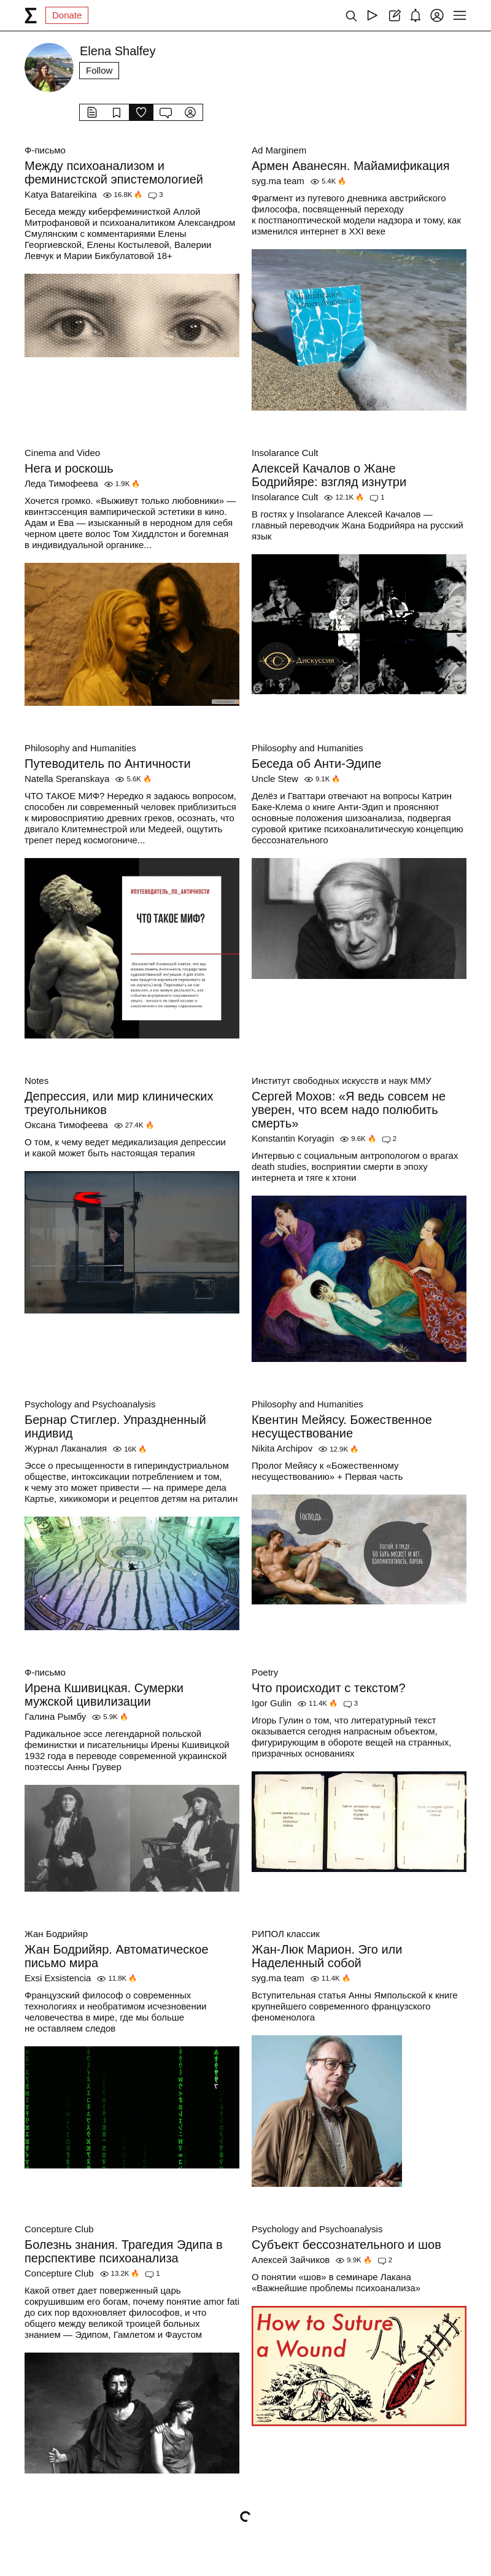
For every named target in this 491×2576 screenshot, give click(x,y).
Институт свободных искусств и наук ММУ (341, 1080)
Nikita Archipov (282, 1448)
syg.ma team (278, 181)
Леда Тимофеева (61, 483)
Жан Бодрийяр (56, 1933)
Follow (99, 70)
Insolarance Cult (285, 452)
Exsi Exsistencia (58, 1978)
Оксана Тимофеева (66, 1125)
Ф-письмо (45, 150)
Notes (36, 1080)
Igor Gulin (272, 1703)
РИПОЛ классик (286, 1933)
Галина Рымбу (55, 1716)
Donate (67, 15)
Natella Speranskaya (67, 778)
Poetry (265, 1672)
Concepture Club (59, 2229)
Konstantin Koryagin (293, 1138)
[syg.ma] (31, 15)
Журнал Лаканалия (66, 1448)
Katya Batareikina (61, 194)
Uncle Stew (275, 778)
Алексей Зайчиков (291, 2259)
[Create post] (393, 15)
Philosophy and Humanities (80, 748)
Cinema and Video (62, 452)
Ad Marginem (279, 150)
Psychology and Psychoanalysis (90, 1404)
